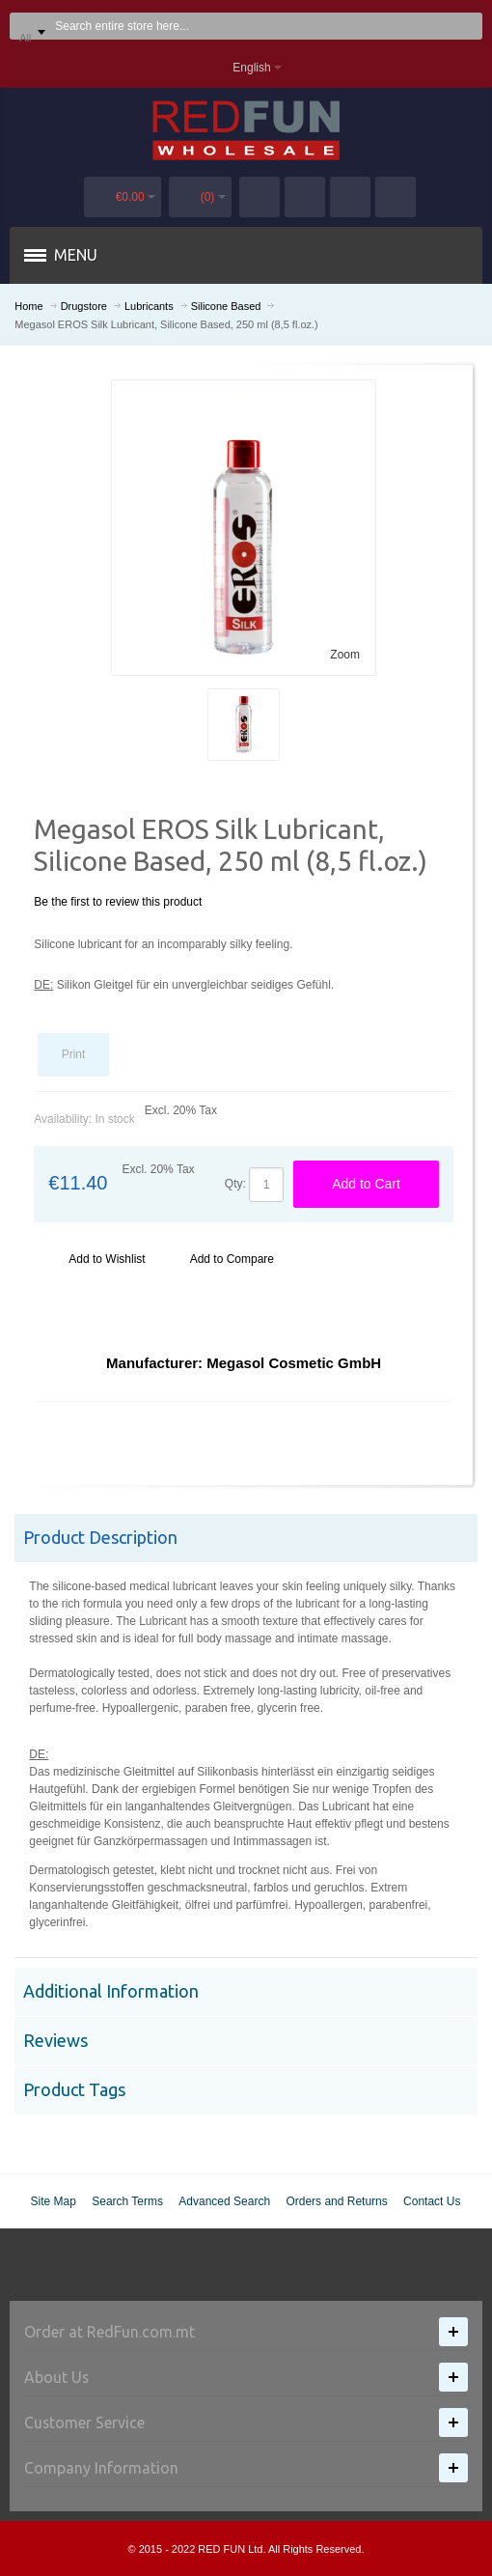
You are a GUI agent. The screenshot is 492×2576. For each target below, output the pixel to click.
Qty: (235, 1183)
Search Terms (127, 2201)
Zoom (345, 654)
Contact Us (431, 2201)
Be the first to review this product (118, 902)
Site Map (53, 2201)
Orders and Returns (336, 2201)
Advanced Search (224, 2201)
